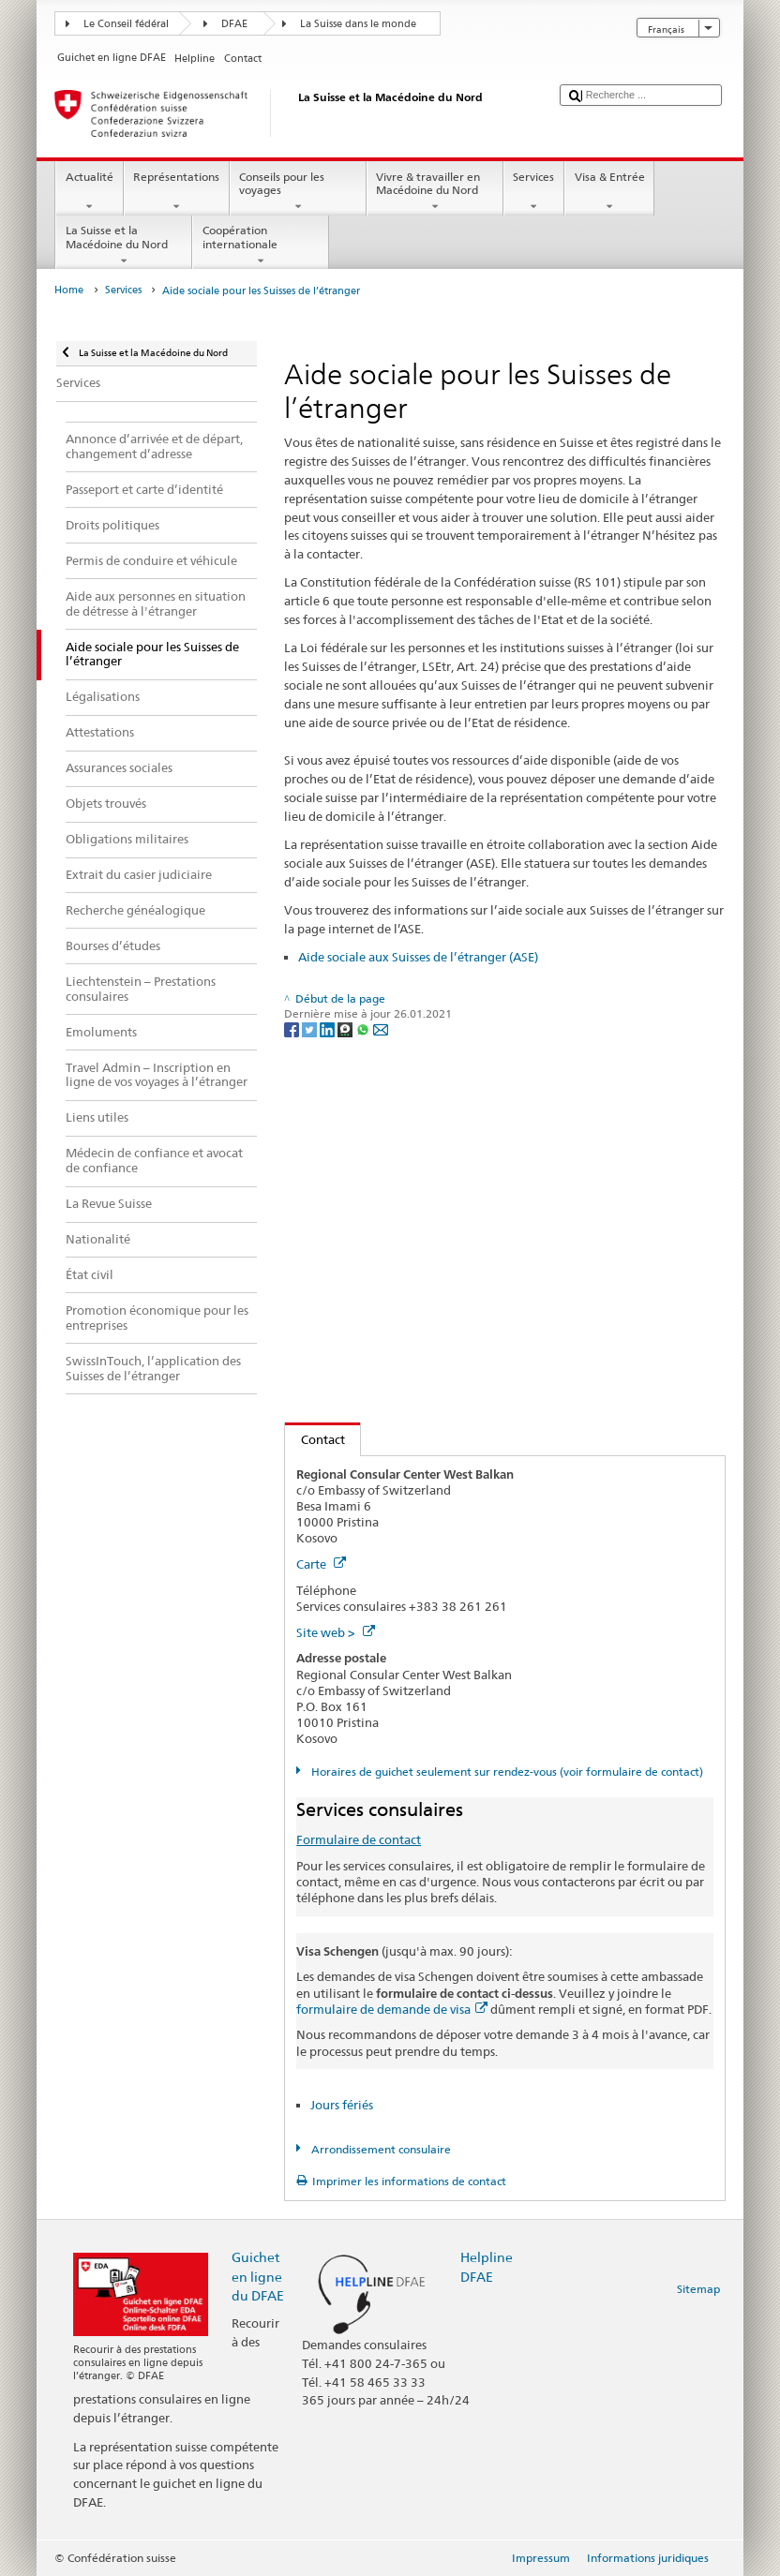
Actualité (89, 192)
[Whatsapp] (364, 1028)
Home (68, 290)
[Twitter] (311, 1028)
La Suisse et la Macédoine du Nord (123, 245)
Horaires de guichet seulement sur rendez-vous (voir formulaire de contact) (505, 1771)
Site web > (335, 1632)
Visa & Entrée (609, 192)
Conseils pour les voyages (298, 192)
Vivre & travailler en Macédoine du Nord (435, 192)
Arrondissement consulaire (379, 2149)
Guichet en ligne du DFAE (258, 2275)
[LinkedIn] (329, 1028)
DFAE (234, 24)
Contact (315, 1439)
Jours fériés (341, 2104)
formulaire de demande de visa (392, 2009)
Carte (321, 1563)
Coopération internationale (260, 245)
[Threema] (346, 1028)
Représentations (177, 192)
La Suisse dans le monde (358, 24)
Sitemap (698, 2289)
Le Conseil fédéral (126, 24)
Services (533, 192)
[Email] (380, 1028)
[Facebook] (293, 1028)
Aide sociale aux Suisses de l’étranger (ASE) (418, 956)
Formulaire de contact (358, 1839)
